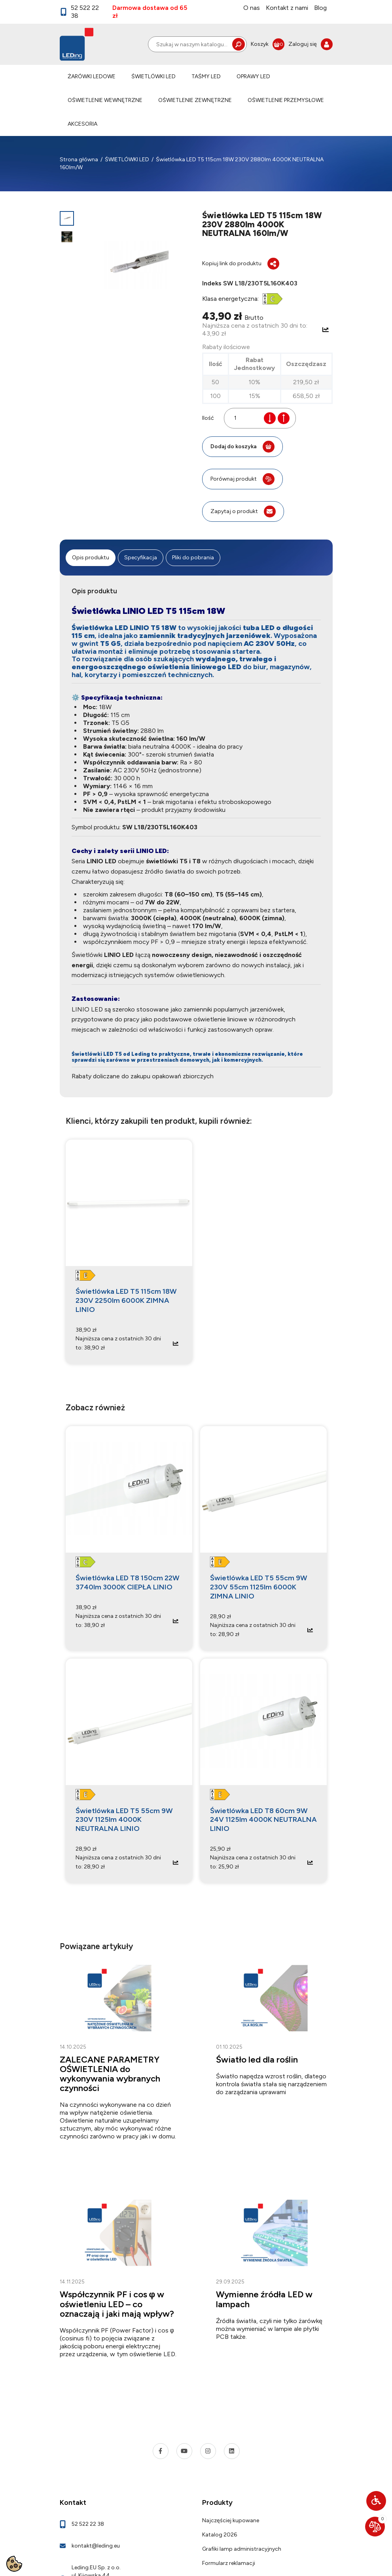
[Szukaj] (197, 44)
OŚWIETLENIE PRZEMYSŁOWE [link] (286, 100)
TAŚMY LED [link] (206, 76)
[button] (376, 2501)
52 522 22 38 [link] (79, 11)
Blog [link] (320, 7)
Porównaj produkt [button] (242, 479)
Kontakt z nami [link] (287, 7)
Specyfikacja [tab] (140, 557)
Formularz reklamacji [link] (228, 2563)
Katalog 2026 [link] (219, 2534)
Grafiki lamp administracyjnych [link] (241, 2549)
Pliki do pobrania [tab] (193, 557)
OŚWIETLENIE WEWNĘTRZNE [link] (105, 100)
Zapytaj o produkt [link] (243, 511)
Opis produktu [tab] (90, 557)
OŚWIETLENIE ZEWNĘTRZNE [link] (195, 100)
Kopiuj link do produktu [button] (240, 264)
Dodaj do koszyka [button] (242, 447)
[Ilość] (246, 418)
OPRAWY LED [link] (253, 76)
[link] (267, 44)
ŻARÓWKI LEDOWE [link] (92, 76)
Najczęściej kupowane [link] (230, 2520)
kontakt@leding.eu (96, 2545)
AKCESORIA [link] (82, 124)
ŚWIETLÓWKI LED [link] (153, 76)
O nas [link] (251, 7)
